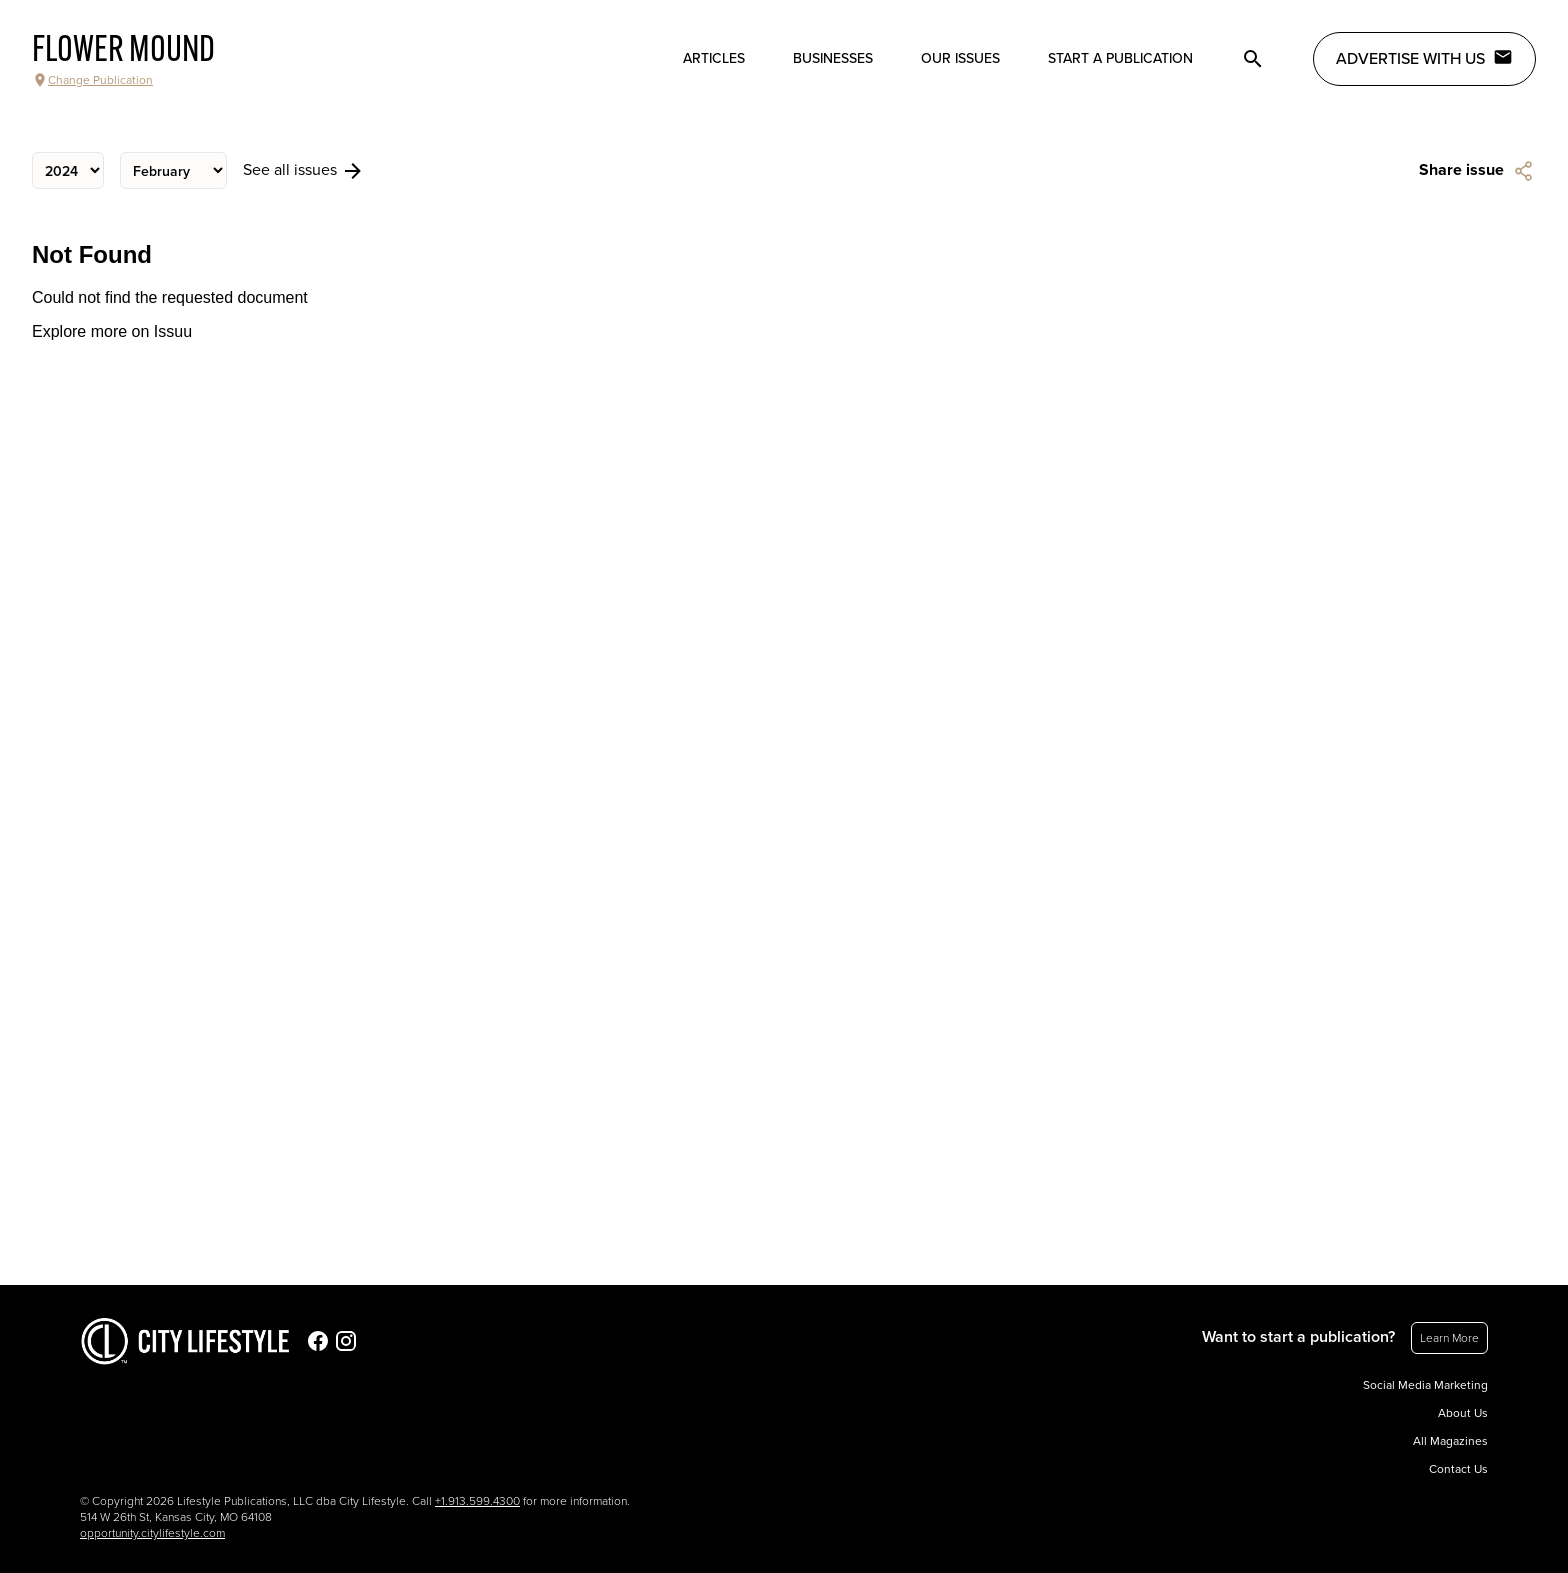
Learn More (1449, 1338)
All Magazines (1450, 1441)
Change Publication (92, 80)
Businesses (833, 58)
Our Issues (960, 58)
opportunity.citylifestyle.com (152, 1533)
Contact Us (1458, 1469)
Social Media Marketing (1425, 1385)
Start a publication (1120, 58)
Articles (714, 58)
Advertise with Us (1424, 58)
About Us (1463, 1413)
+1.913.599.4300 (477, 1501)
